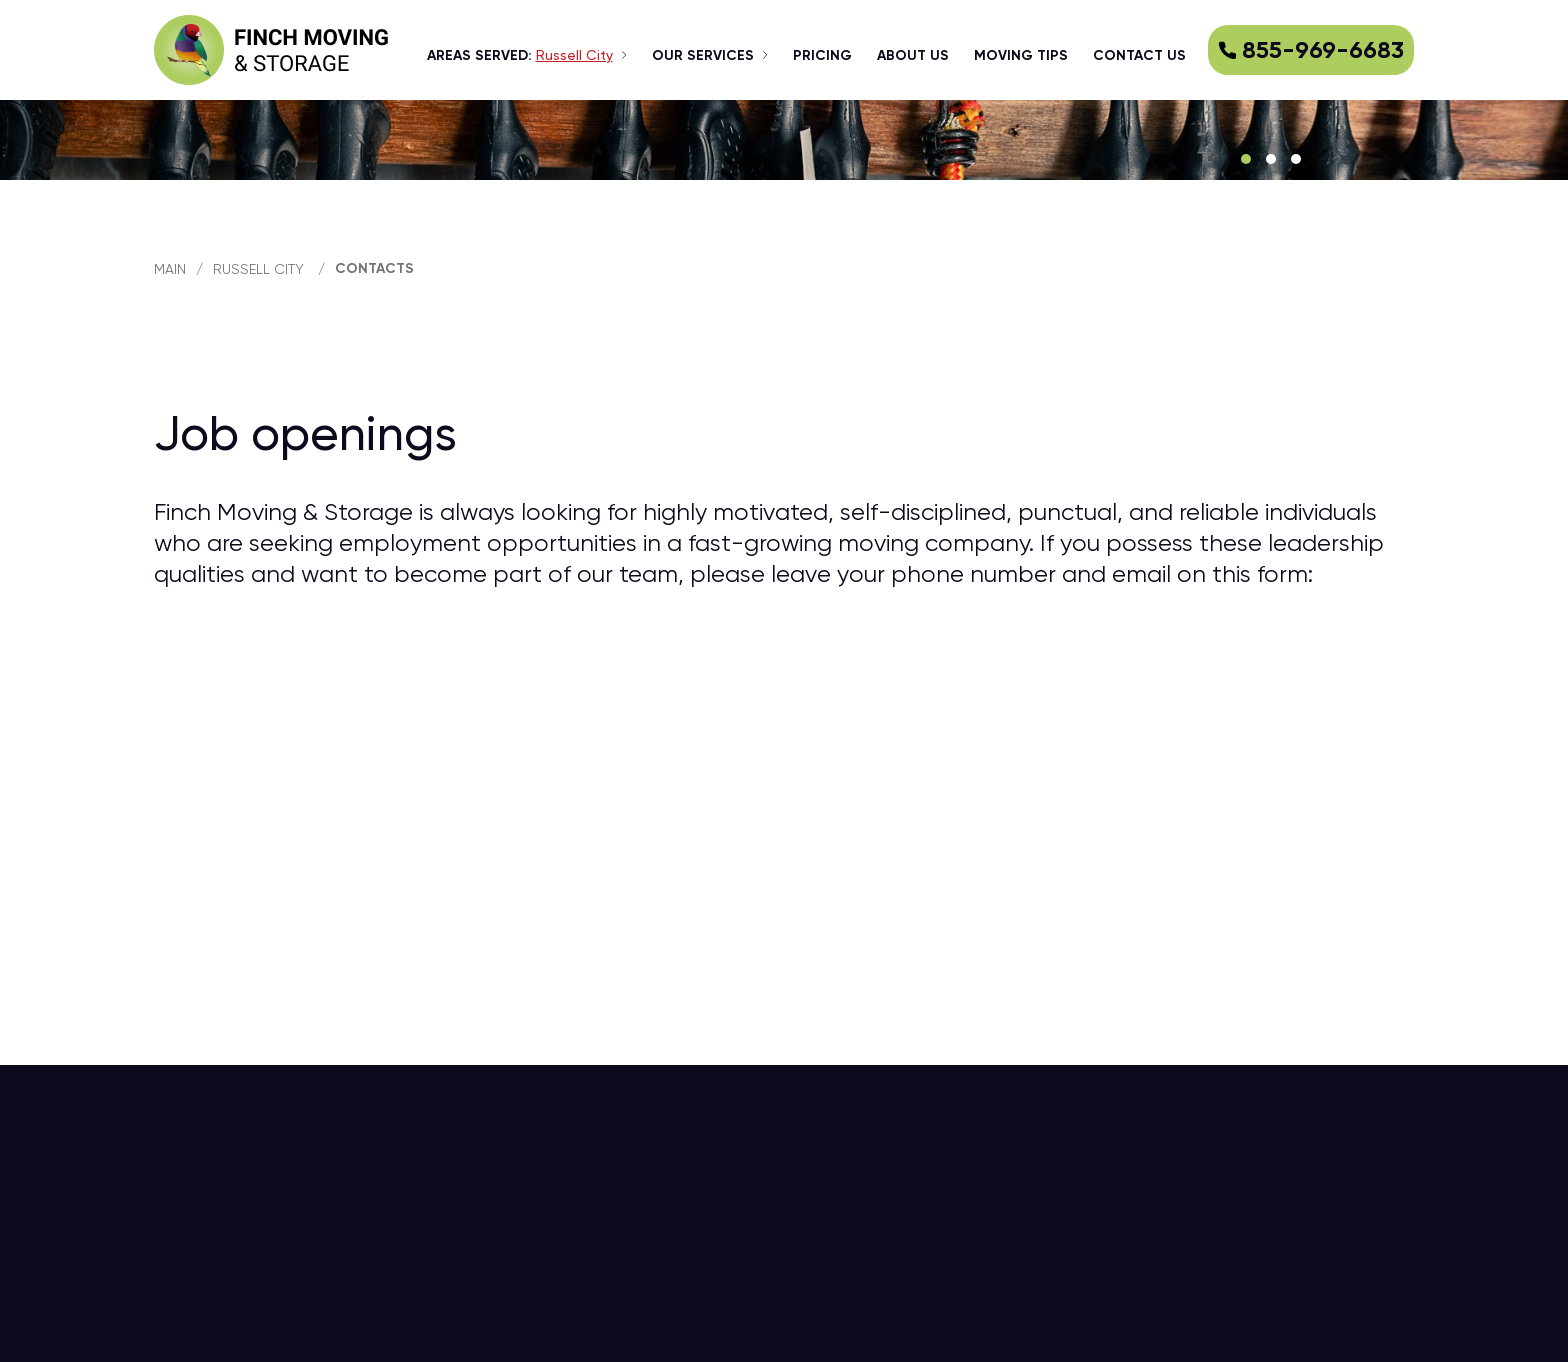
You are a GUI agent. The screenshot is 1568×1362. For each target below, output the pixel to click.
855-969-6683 (1311, 49)
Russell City (258, 269)
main (170, 269)
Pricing (822, 55)
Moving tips (1021, 55)
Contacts (374, 268)
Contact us (1139, 55)
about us (913, 55)
